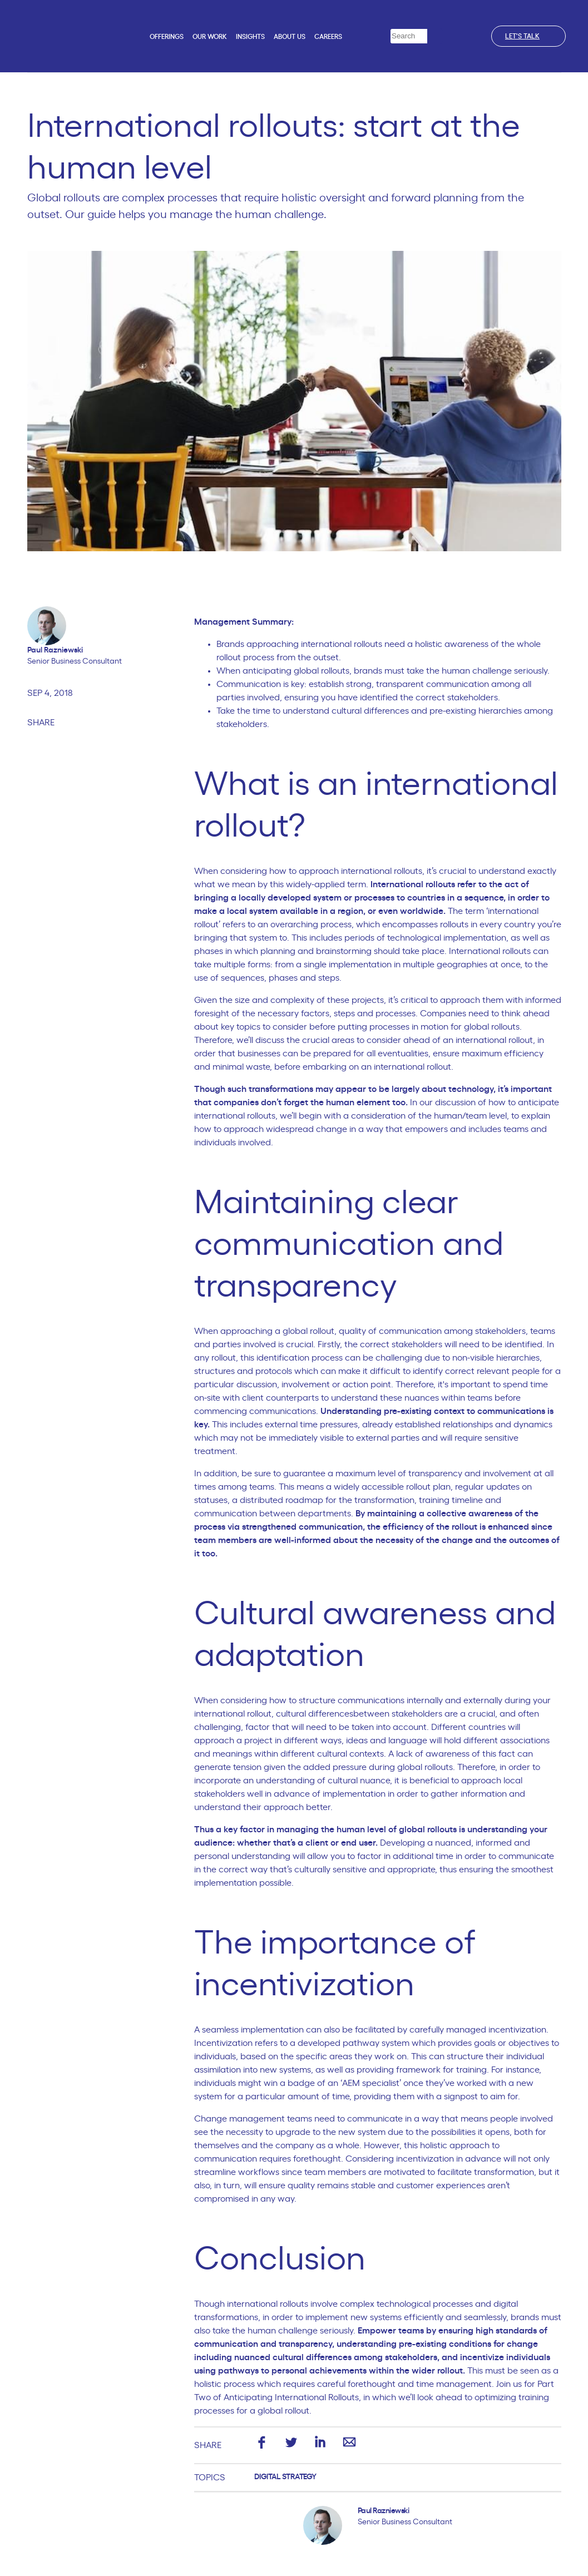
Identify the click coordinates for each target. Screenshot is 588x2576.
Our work (209, 36)
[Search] (435, 36)
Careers (328, 36)
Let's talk (528, 35)
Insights (250, 36)
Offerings (167, 36)
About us (289, 36)
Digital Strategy (285, 2477)
